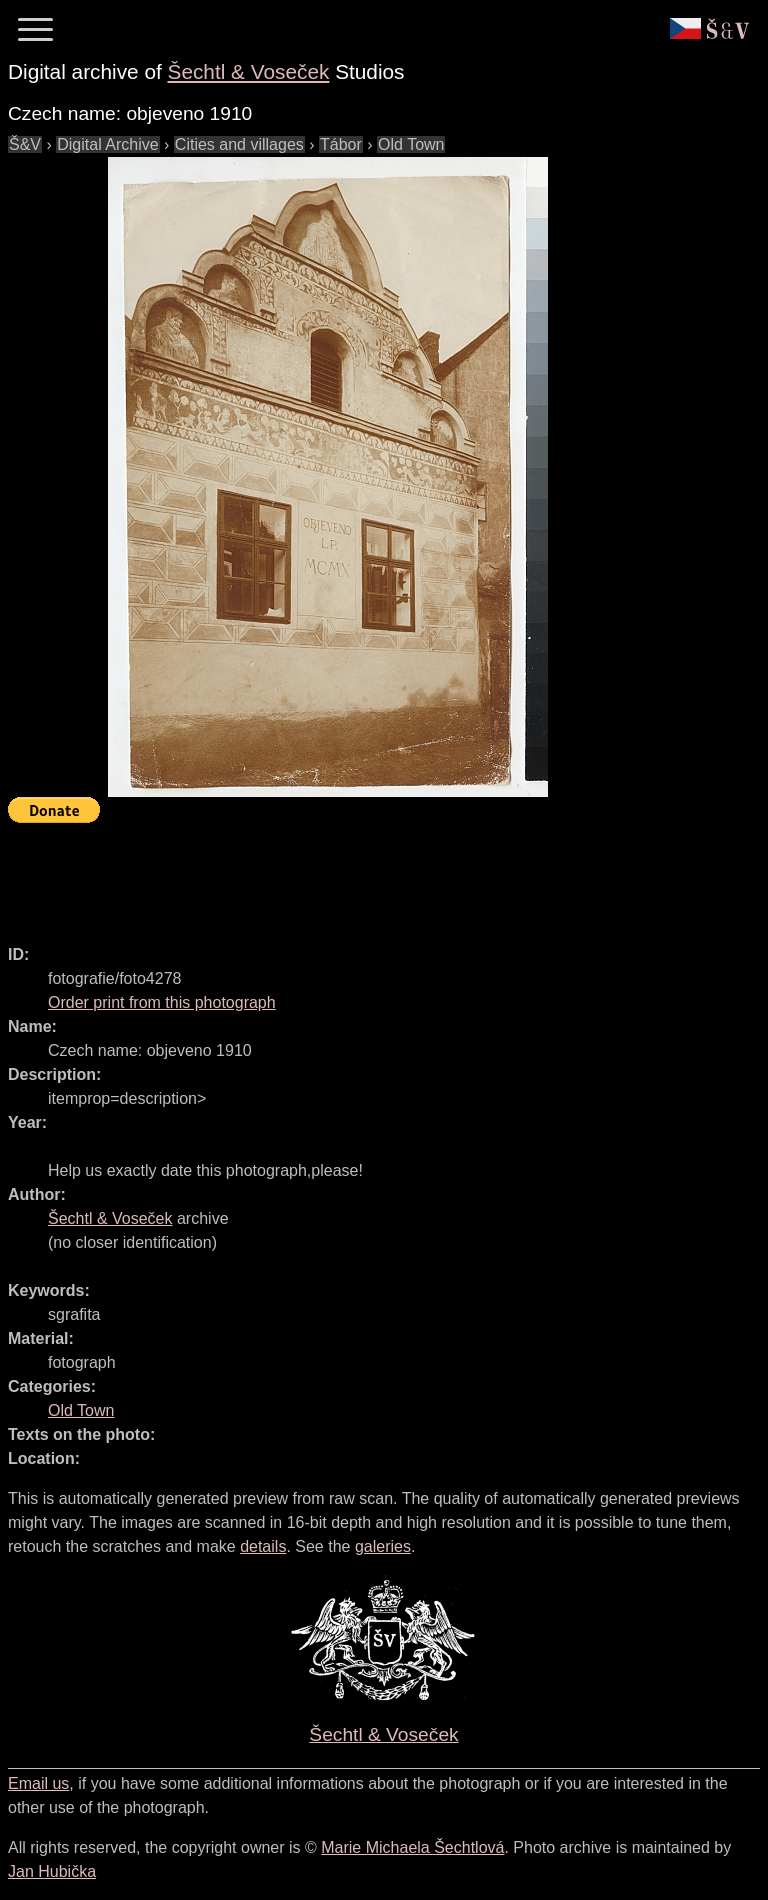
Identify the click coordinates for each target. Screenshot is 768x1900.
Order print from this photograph (162, 1002)
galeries (383, 1546)
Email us (38, 1783)
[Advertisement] (372, 875)
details (263, 1546)
